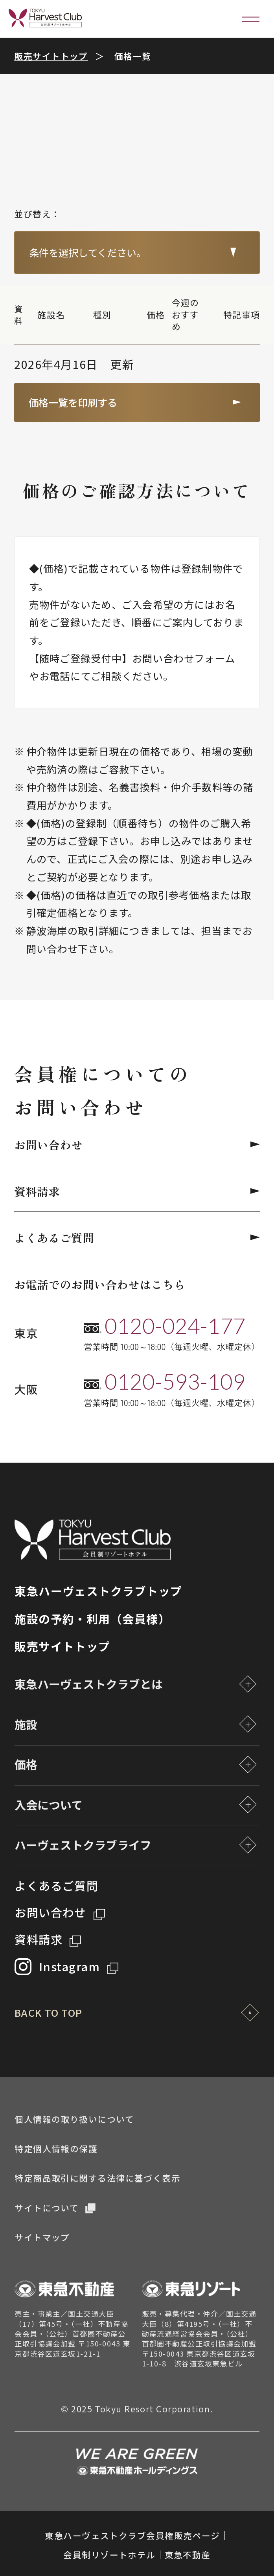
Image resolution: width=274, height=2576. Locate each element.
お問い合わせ (137, 1144)
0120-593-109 (175, 1381)
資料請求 (137, 1191)
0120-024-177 (175, 1326)
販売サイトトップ (51, 56)
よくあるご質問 (137, 1237)
